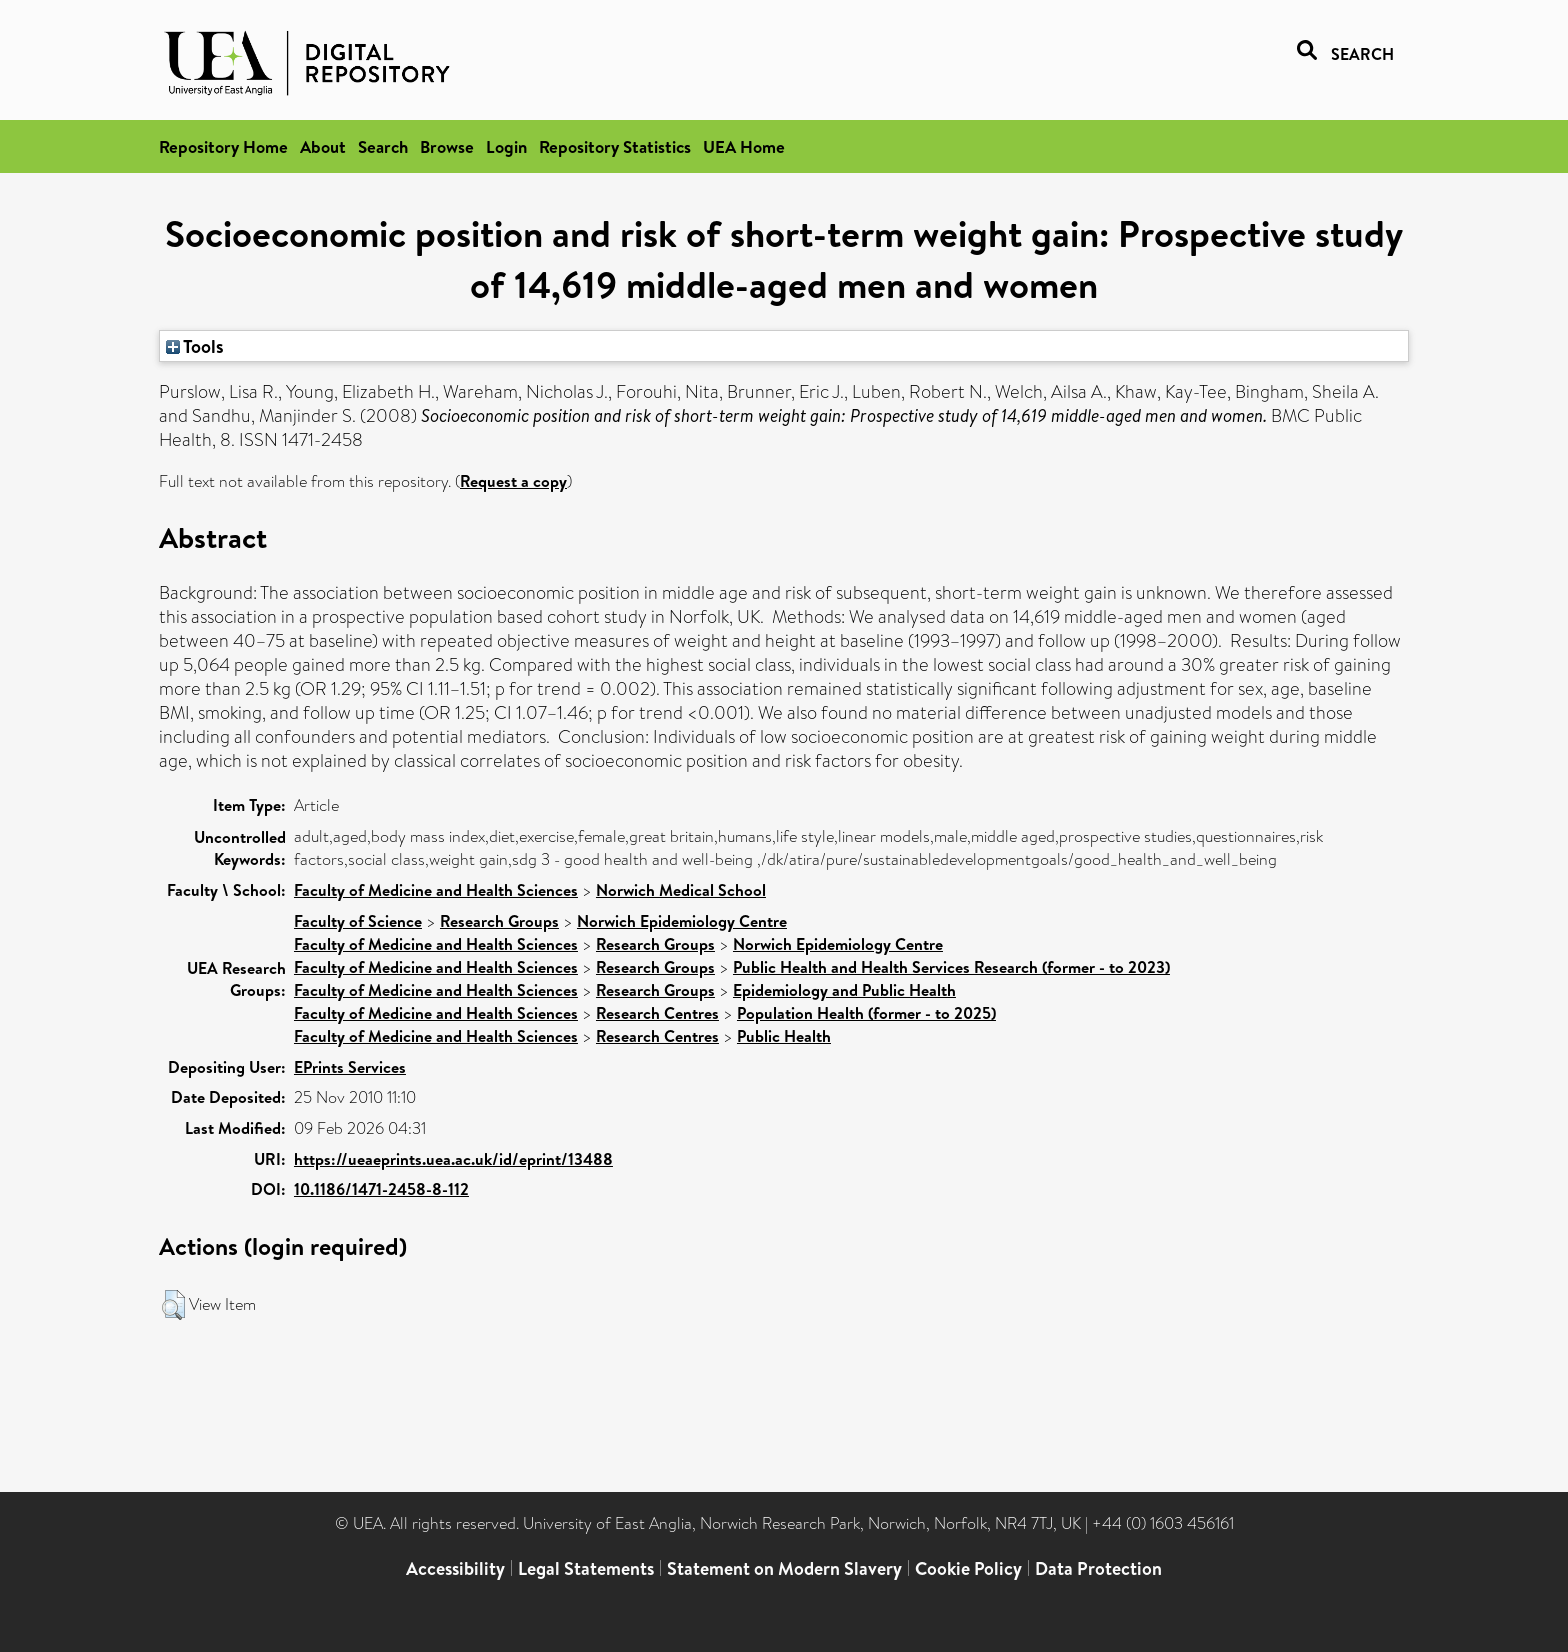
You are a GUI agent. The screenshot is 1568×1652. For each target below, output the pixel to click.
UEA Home (744, 146)
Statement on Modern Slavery (784, 1568)
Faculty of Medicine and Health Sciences (436, 890)
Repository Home (223, 146)
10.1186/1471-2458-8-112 (381, 1189)
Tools (195, 346)
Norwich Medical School (681, 890)
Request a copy (513, 481)
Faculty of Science (358, 921)
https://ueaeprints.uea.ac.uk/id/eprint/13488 (453, 1159)
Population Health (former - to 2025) (866, 1013)
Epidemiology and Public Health (844, 990)
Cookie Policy (968, 1568)
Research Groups (499, 921)
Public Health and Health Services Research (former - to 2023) (951, 967)
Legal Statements (586, 1568)
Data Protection (1098, 1568)
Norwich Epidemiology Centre (682, 921)
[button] (173, 1305)
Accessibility (455, 1568)
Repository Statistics (615, 146)
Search (383, 146)
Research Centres (657, 1013)
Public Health (784, 1036)
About (323, 146)
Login (506, 146)
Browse (447, 146)
